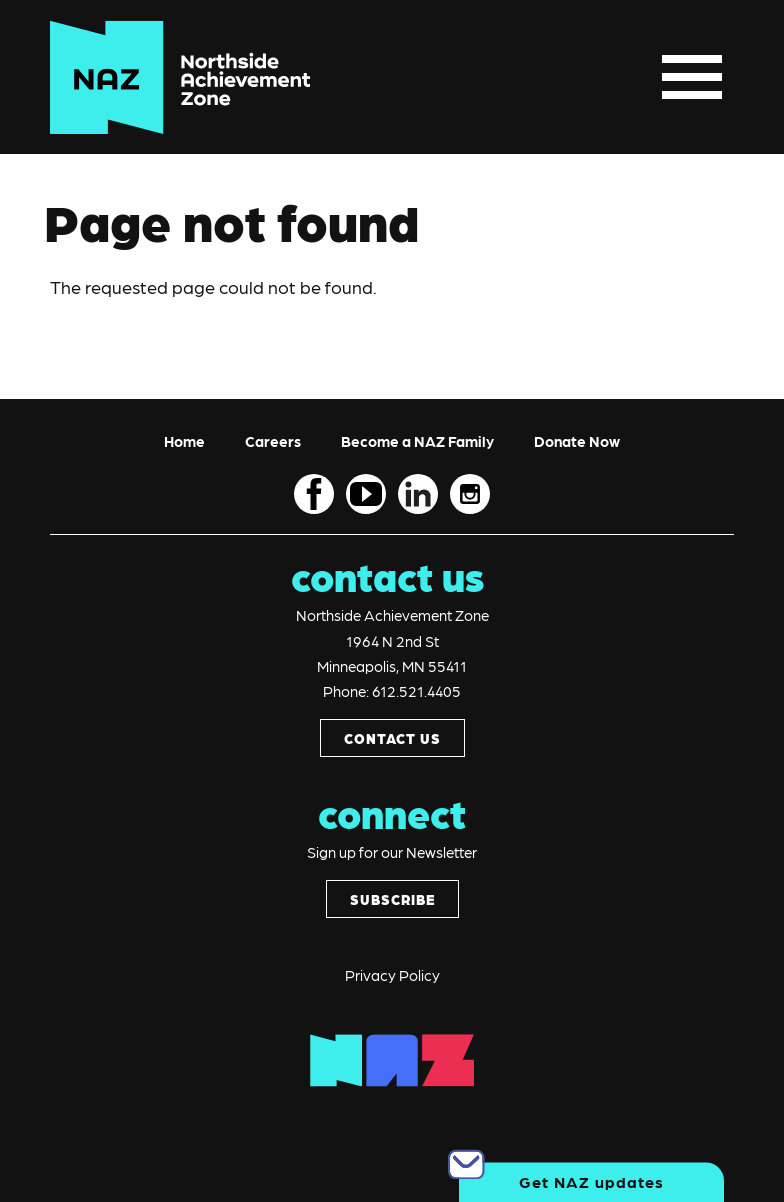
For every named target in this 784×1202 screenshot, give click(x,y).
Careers (273, 441)
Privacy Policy (392, 975)
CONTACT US (392, 738)
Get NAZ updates (591, 1181)
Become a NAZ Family (417, 441)
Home (184, 441)
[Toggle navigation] (692, 77)
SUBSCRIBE (392, 899)
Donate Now (577, 441)
